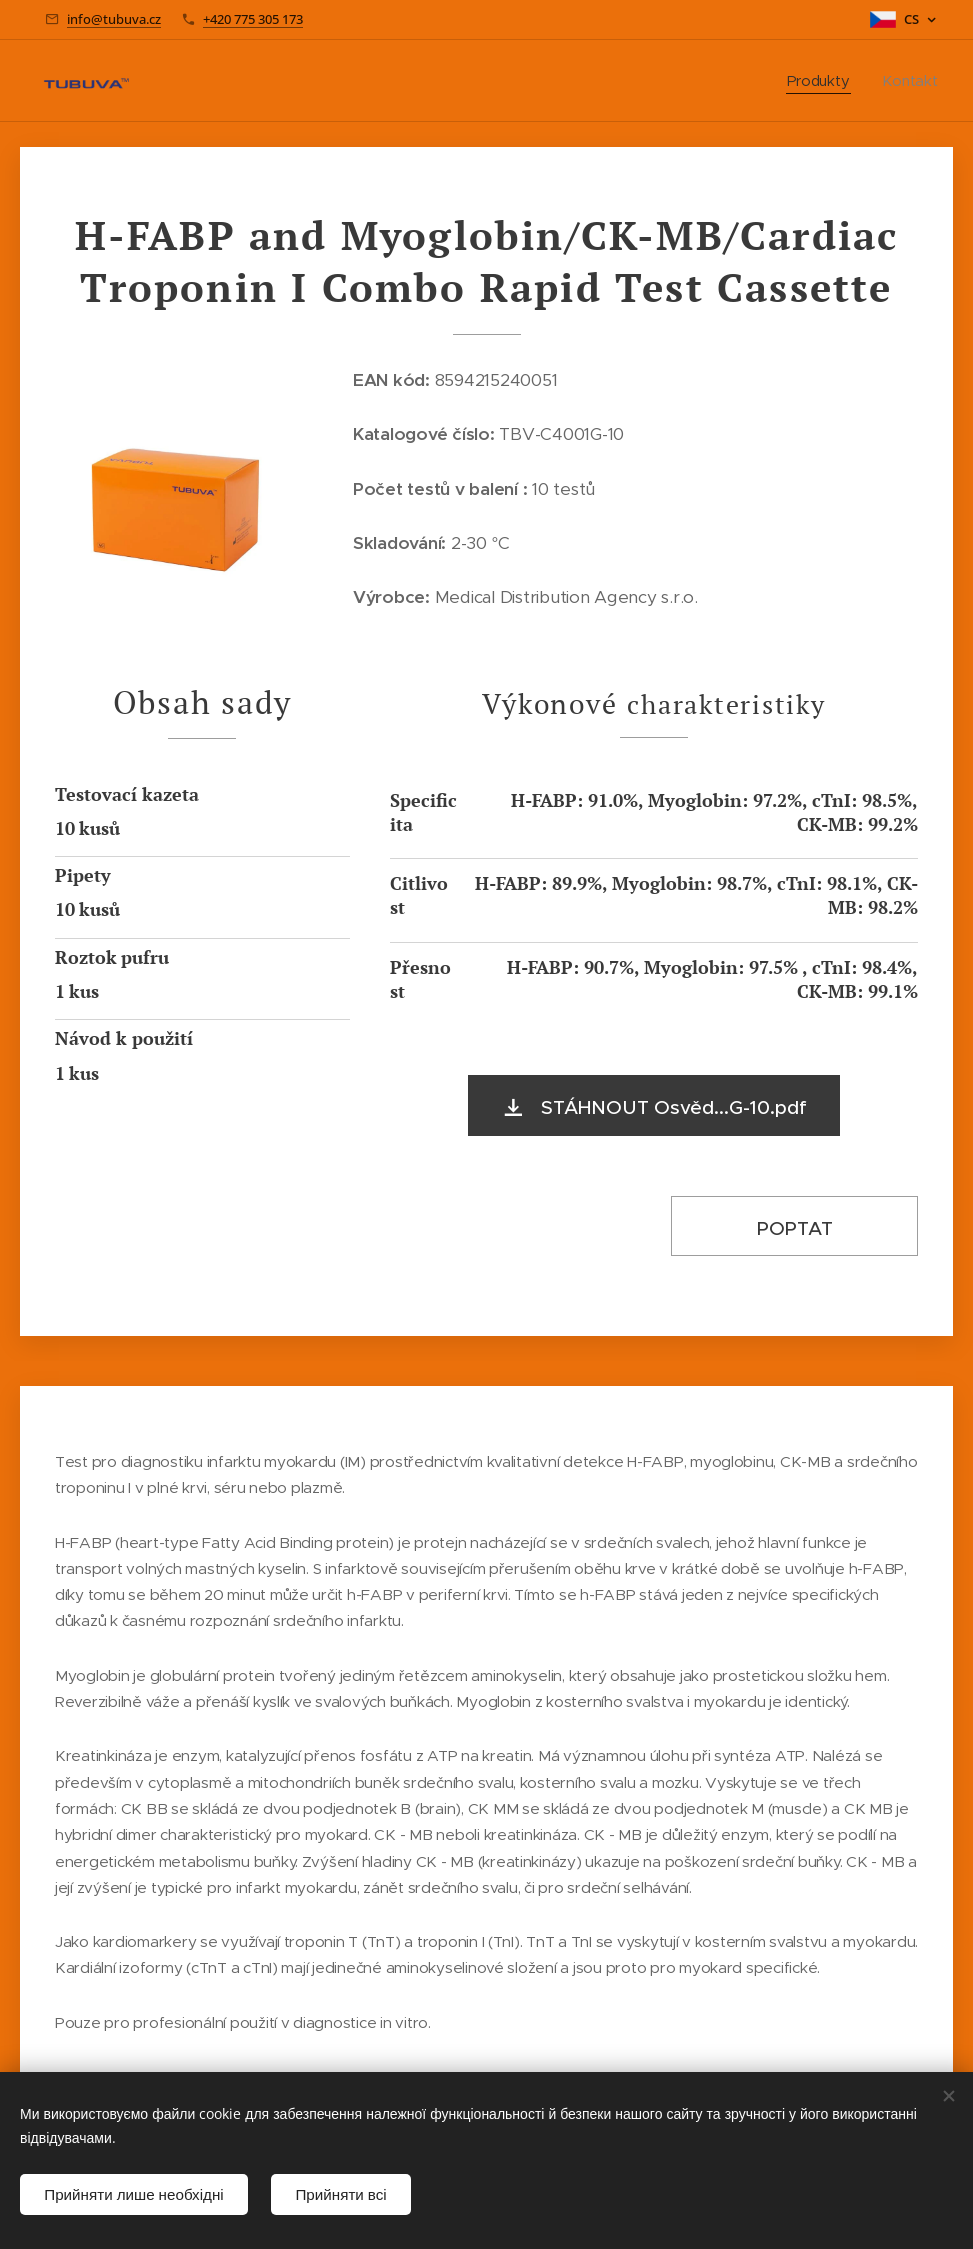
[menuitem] (825, 81)
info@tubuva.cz (114, 19)
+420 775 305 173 (253, 19)
